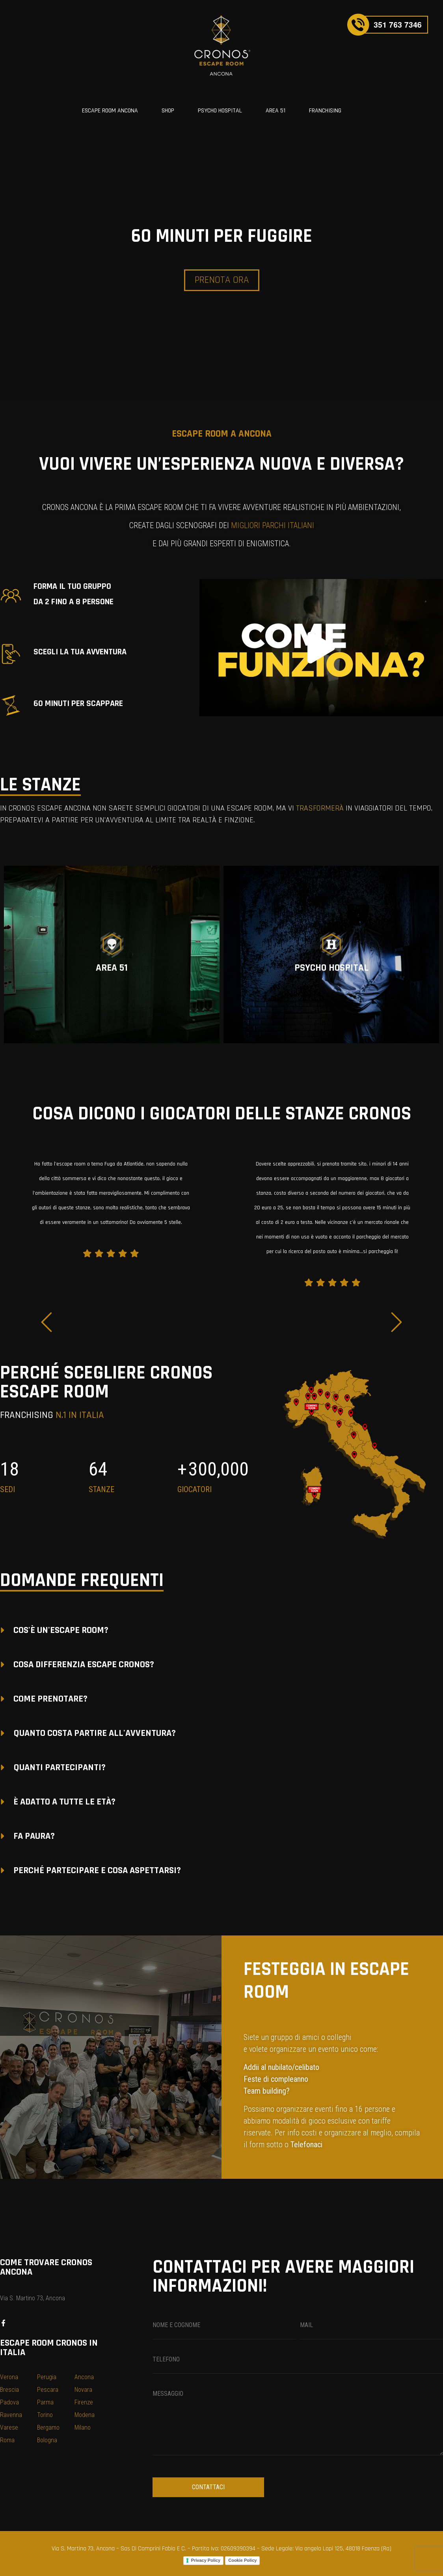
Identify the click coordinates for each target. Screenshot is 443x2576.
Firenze (83, 2402)
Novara (83, 2389)
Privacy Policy (206, 2560)
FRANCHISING (325, 110)
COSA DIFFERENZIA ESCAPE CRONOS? (83, 1664)
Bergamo (48, 2427)
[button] (321, 647)
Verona (9, 2377)
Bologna (47, 2440)
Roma (7, 2440)
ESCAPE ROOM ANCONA (110, 110)
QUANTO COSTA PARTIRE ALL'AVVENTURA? (94, 1733)
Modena (84, 2415)
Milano (82, 2427)
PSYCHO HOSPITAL (220, 110)
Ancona (84, 2377)
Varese (9, 2427)
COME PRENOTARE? (50, 1699)
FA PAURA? (34, 1836)
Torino (45, 2415)
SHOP (168, 110)
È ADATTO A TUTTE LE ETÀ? (64, 1802)
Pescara (47, 2389)
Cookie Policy (242, 2560)
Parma (45, 2402)
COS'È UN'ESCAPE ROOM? (60, 1630)
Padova (9, 2402)
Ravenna (11, 2415)
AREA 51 (275, 110)
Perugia (46, 2377)
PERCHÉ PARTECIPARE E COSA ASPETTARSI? (97, 1870)
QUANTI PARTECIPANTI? (59, 1767)
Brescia (9, 2389)
